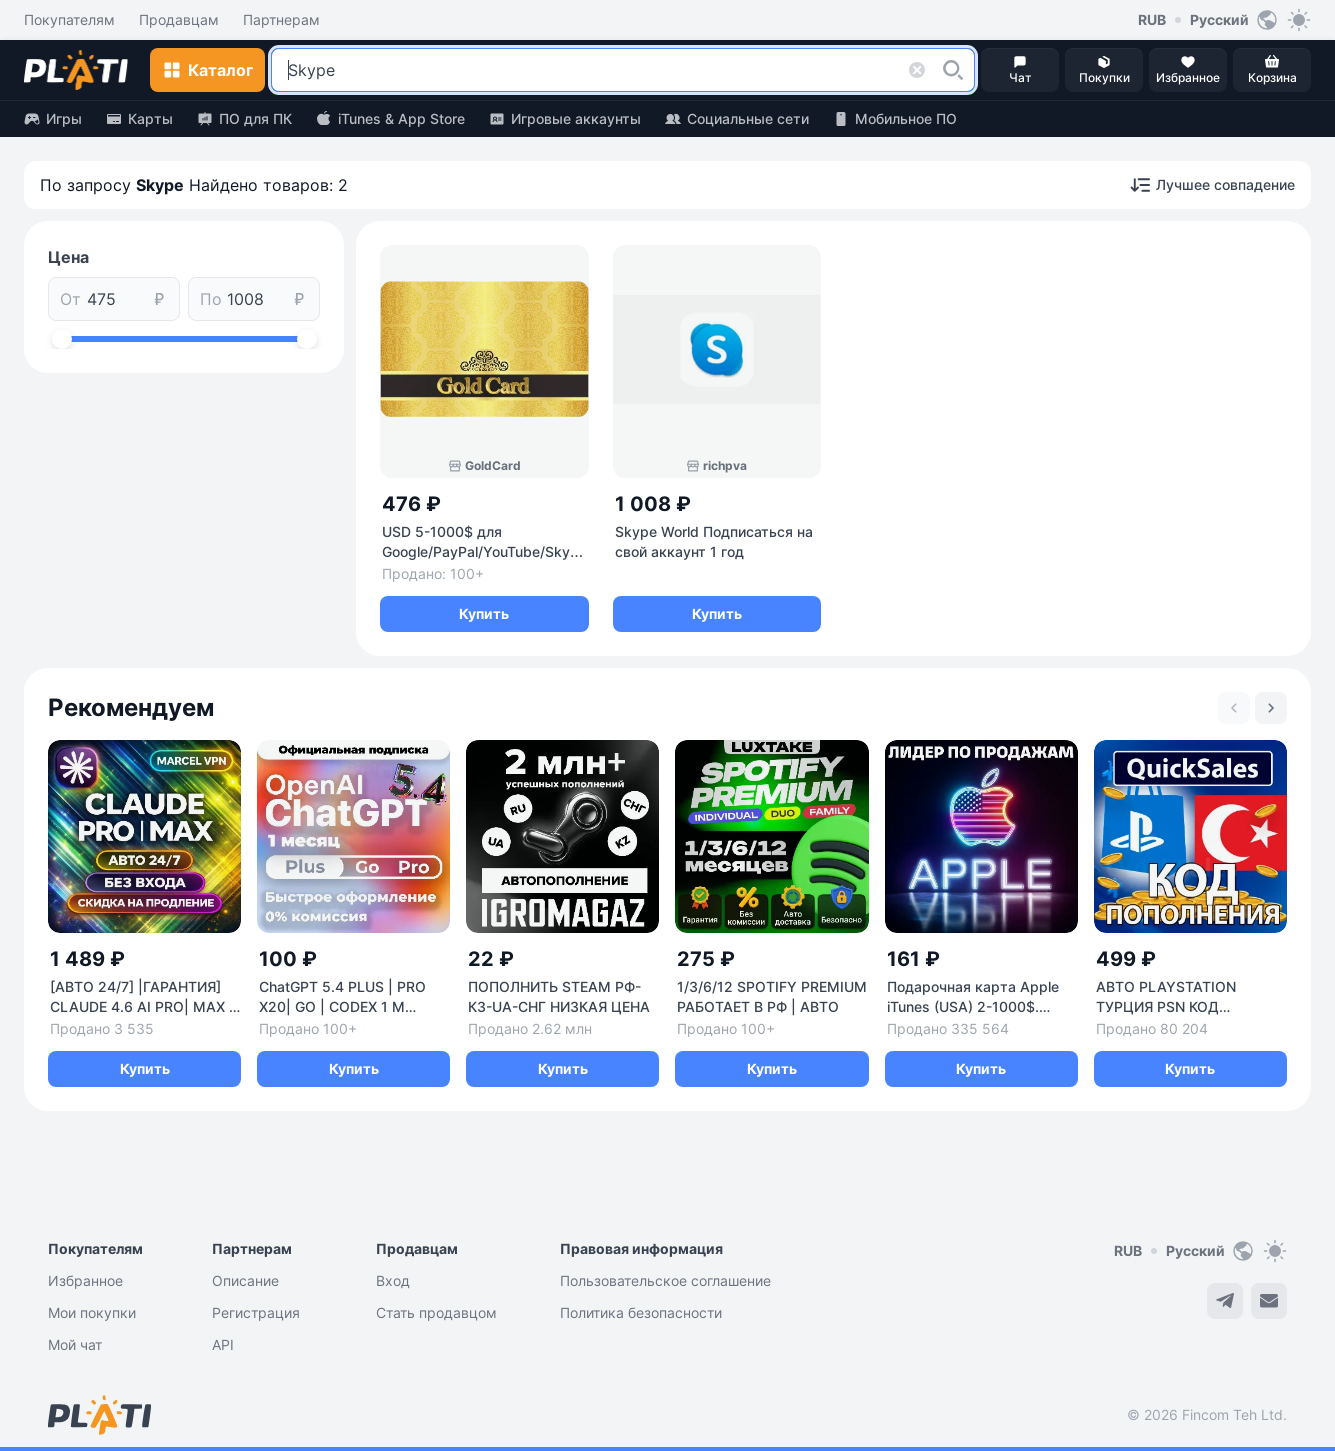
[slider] (62, 339)
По (211, 299)
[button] (953, 70)
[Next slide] (1271, 708)
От (70, 299)
